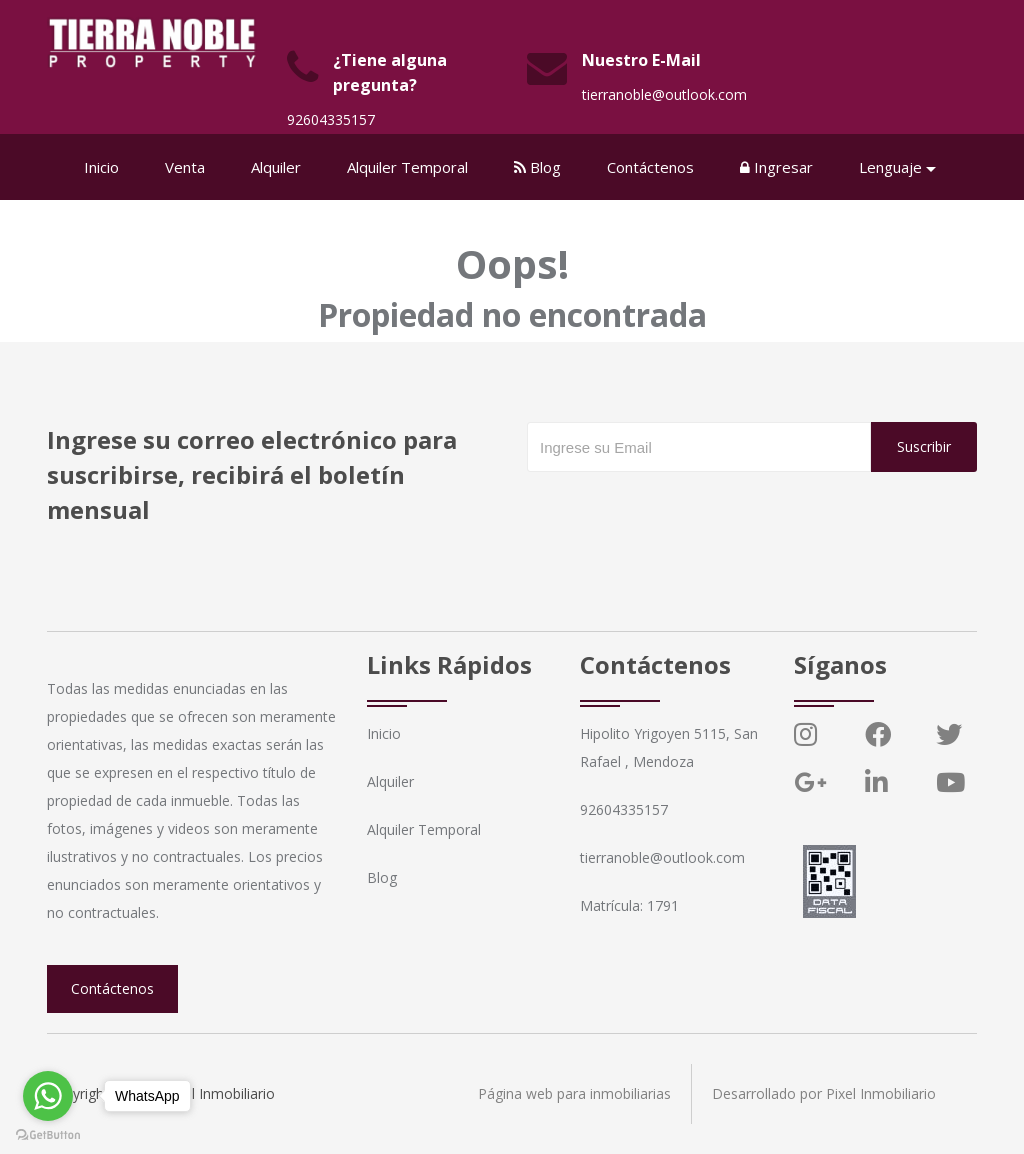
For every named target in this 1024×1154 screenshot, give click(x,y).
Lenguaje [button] (890, 167)
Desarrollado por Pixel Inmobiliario (824, 1093)
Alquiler (276, 167)
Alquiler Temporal (407, 167)
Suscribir (924, 446)
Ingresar (776, 167)
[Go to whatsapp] (48, 1096)
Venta (185, 167)
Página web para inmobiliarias (574, 1093)
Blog (537, 167)
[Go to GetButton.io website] (48, 1134)
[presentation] (679, 512)
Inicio (101, 167)
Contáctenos (650, 167)
